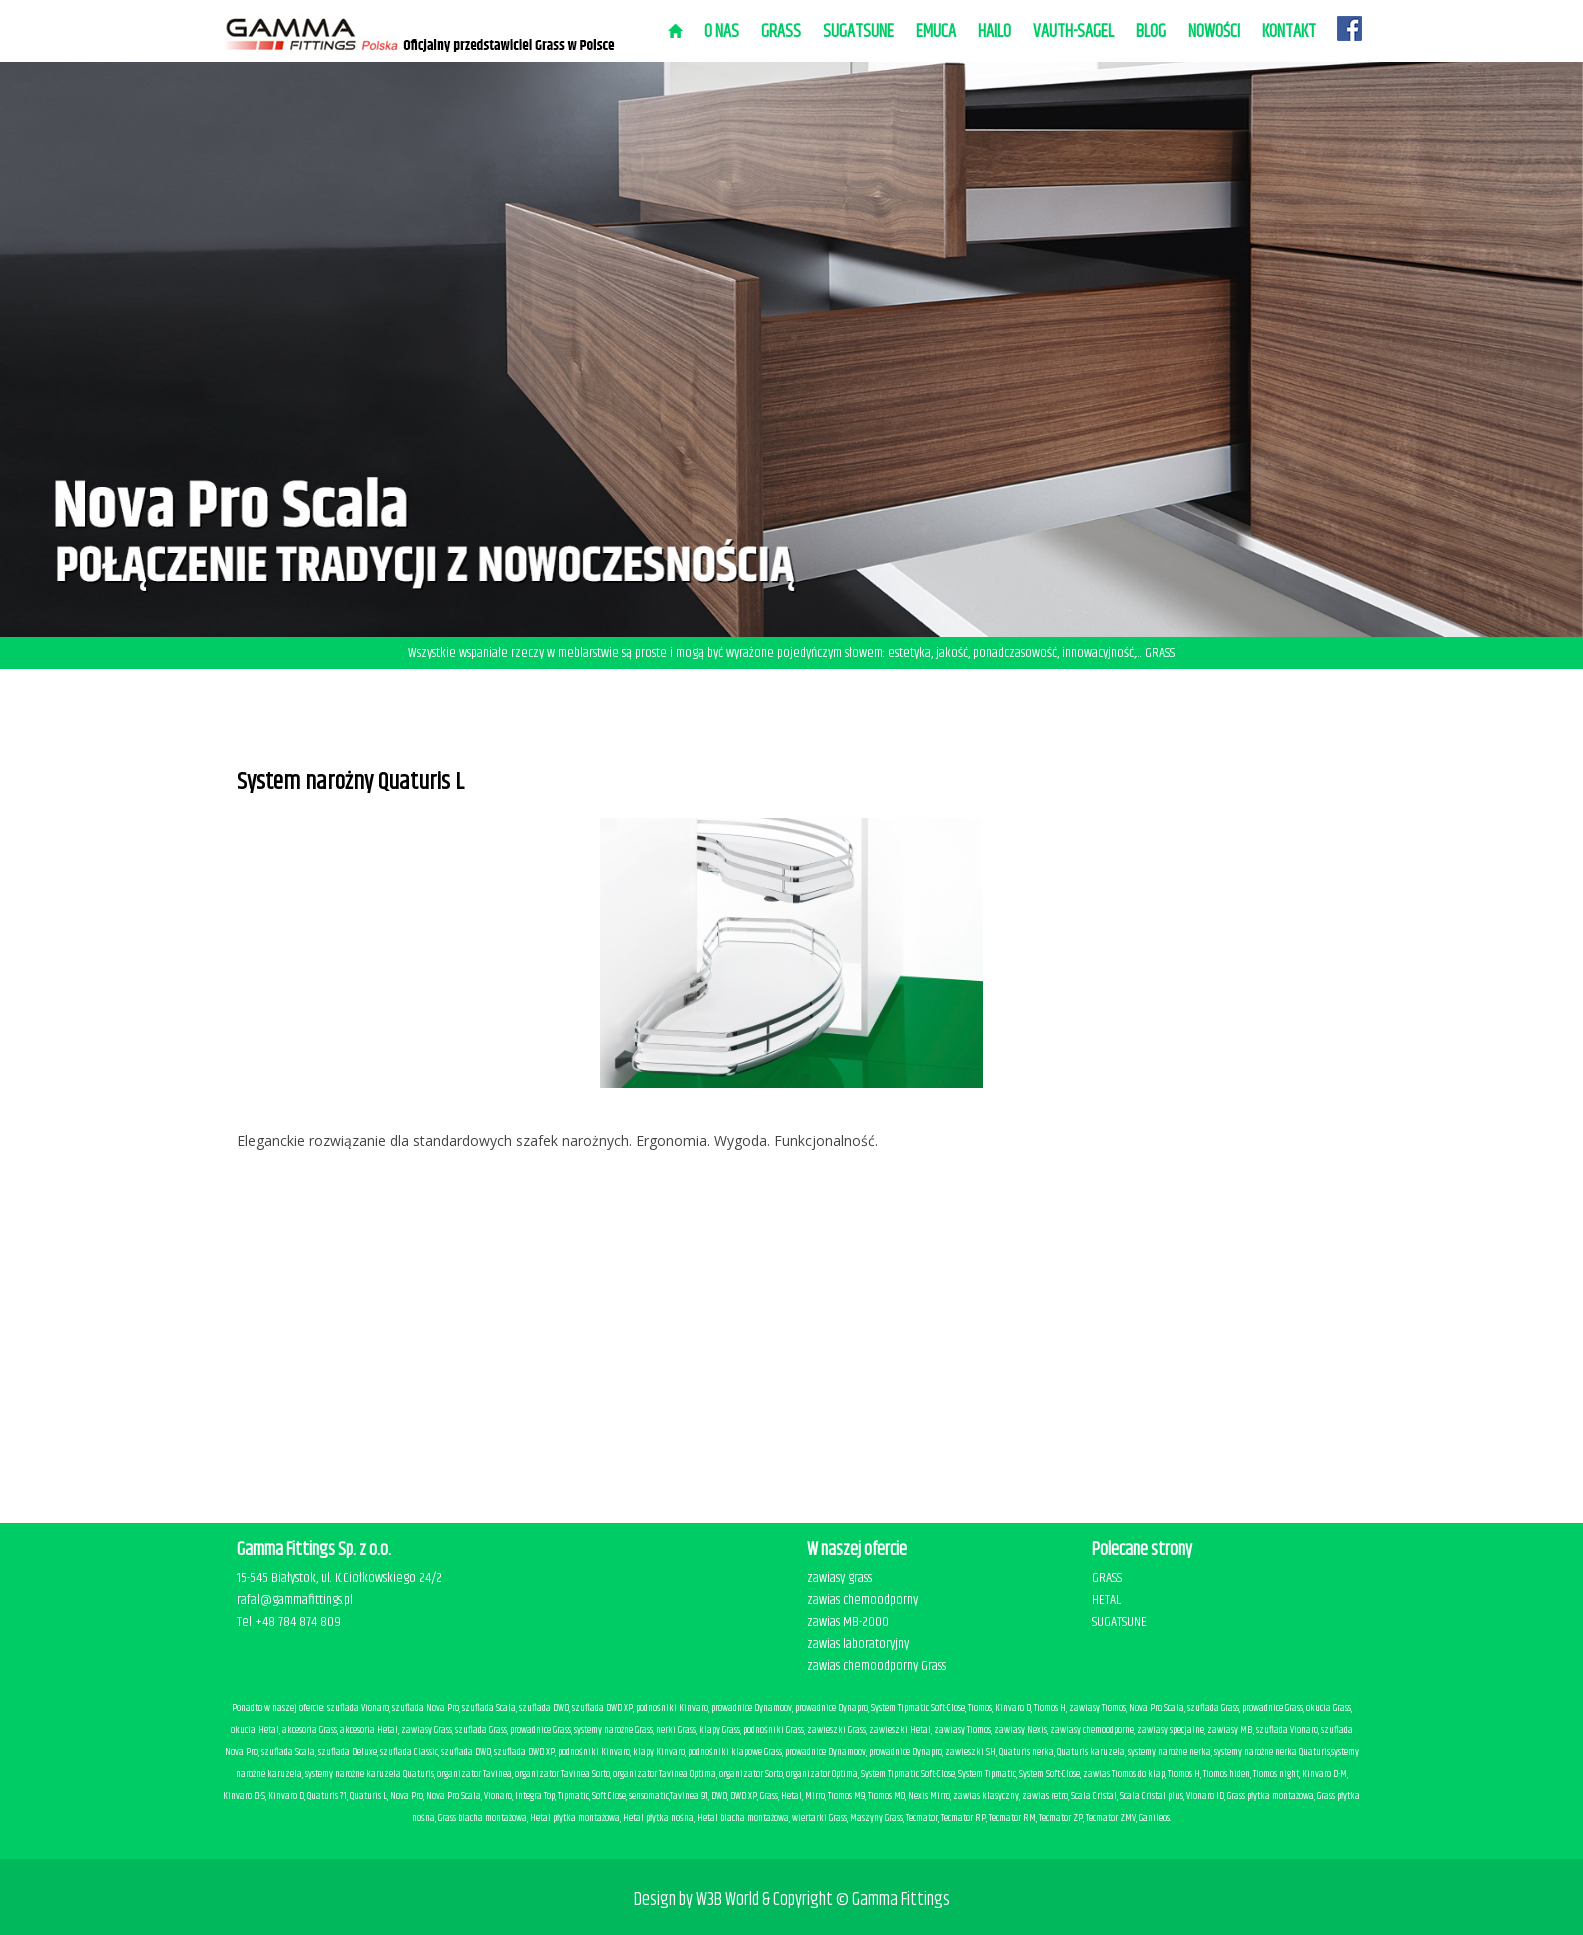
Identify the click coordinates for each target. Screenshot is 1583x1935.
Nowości (1214, 32)
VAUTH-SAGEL (1073, 32)
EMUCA (936, 32)
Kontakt (1289, 32)
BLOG (1151, 32)
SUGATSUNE (858, 32)
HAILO (994, 32)
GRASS (1107, 1578)
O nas (721, 32)
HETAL (1106, 1600)
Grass (781, 32)
